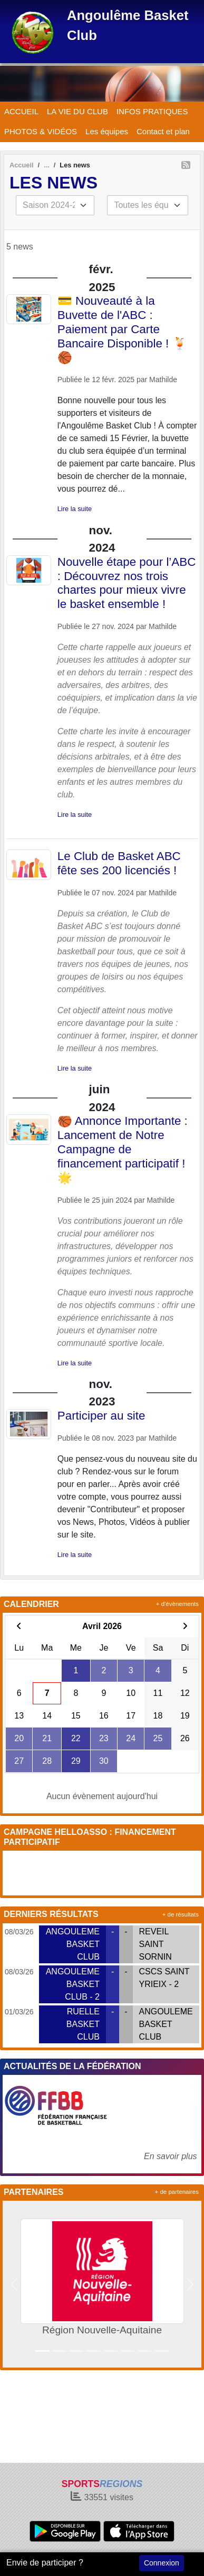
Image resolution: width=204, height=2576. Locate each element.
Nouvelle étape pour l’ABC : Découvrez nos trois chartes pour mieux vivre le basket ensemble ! (126, 583)
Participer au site (101, 1415)
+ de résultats (180, 1914)
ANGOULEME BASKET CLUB (73, 1944)
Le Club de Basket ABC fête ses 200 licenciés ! (119, 863)
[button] (14, 2284)
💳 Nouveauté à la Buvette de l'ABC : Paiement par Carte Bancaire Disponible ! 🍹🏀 (122, 329)
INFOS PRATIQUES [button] (152, 111)
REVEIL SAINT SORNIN (155, 1944)
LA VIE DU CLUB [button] (77, 111)
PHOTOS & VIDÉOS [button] (40, 131)
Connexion (161, 2563)
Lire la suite (74, 509)
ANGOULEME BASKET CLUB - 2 (73, 1984)
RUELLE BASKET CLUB (83, 2024)
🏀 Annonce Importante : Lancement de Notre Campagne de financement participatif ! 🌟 (122, 1149)
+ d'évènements (177, 1604)
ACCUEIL (21, 111)
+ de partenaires (177, 2192)
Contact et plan (163, 131)
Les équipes (106, 131)
